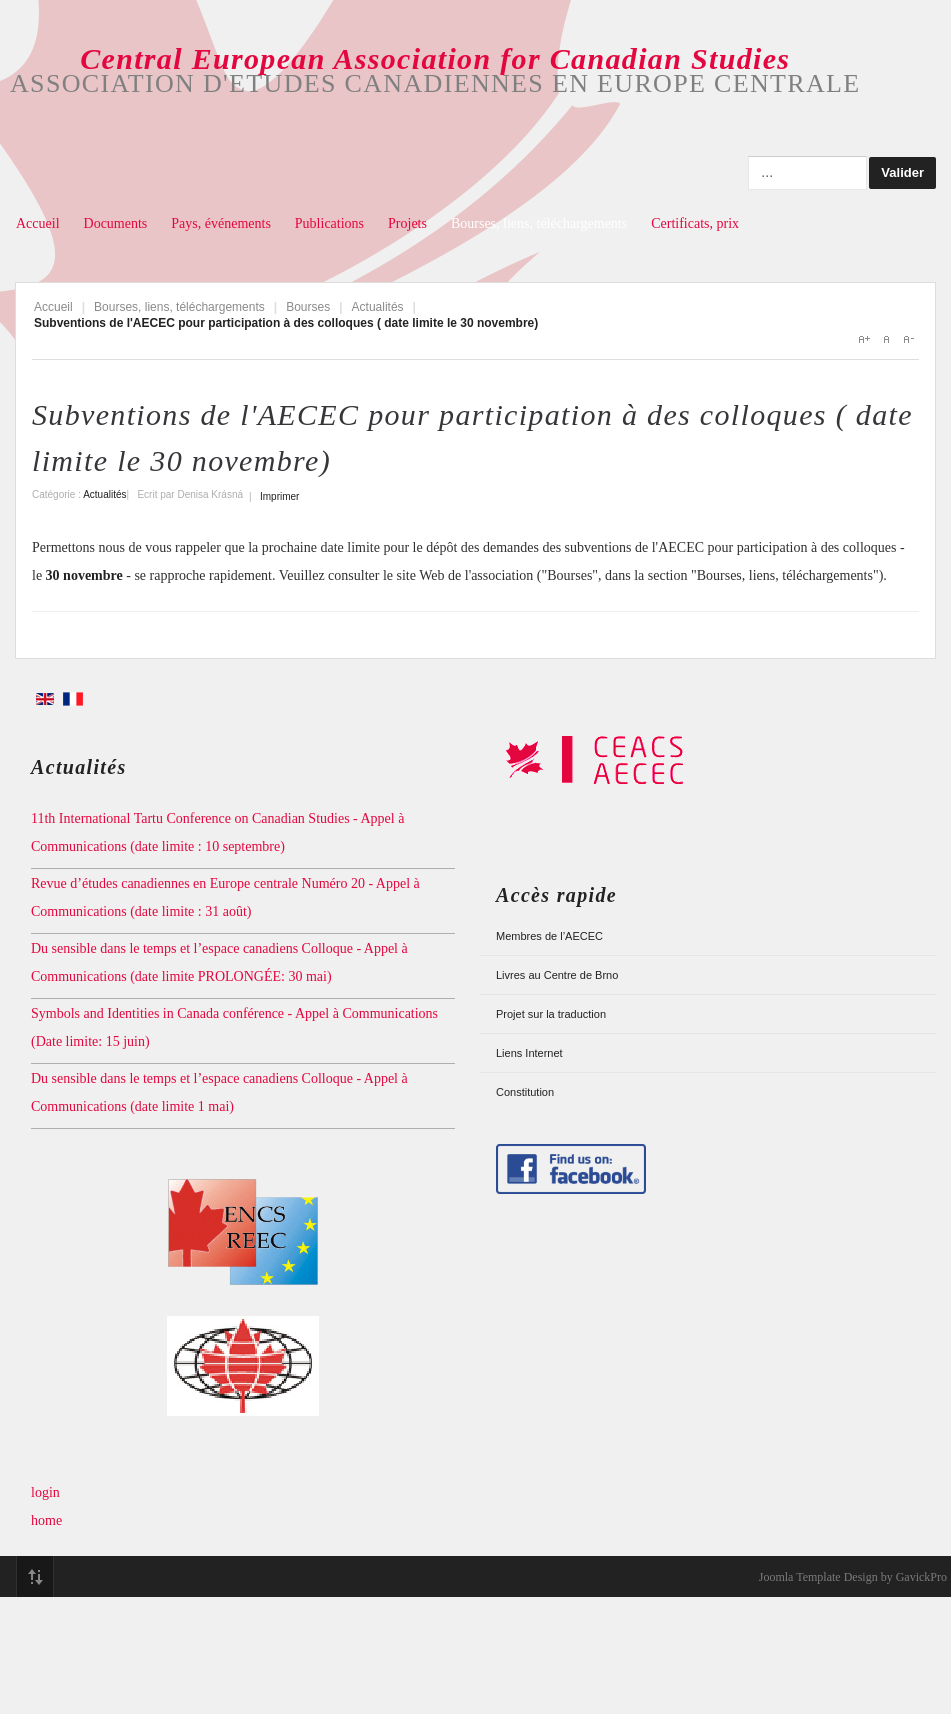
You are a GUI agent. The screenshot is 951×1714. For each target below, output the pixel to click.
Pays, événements (221, 223)
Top (35, 1577)
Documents (116, 223)
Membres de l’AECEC (549, 936)
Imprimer (279, 496)
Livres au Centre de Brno (557, 975)
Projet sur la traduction (551, 1014)
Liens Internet (529, 1053)
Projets (407, 223)
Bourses (308, 307)
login (45, 1492)
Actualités (378, 307)
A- (908, 339)
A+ (864, 339)
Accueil (38, 223)
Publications (329, 223)
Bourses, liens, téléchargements (539, 223)
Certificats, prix (695, 223)
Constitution (525, 1092)
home (46, 1520)
